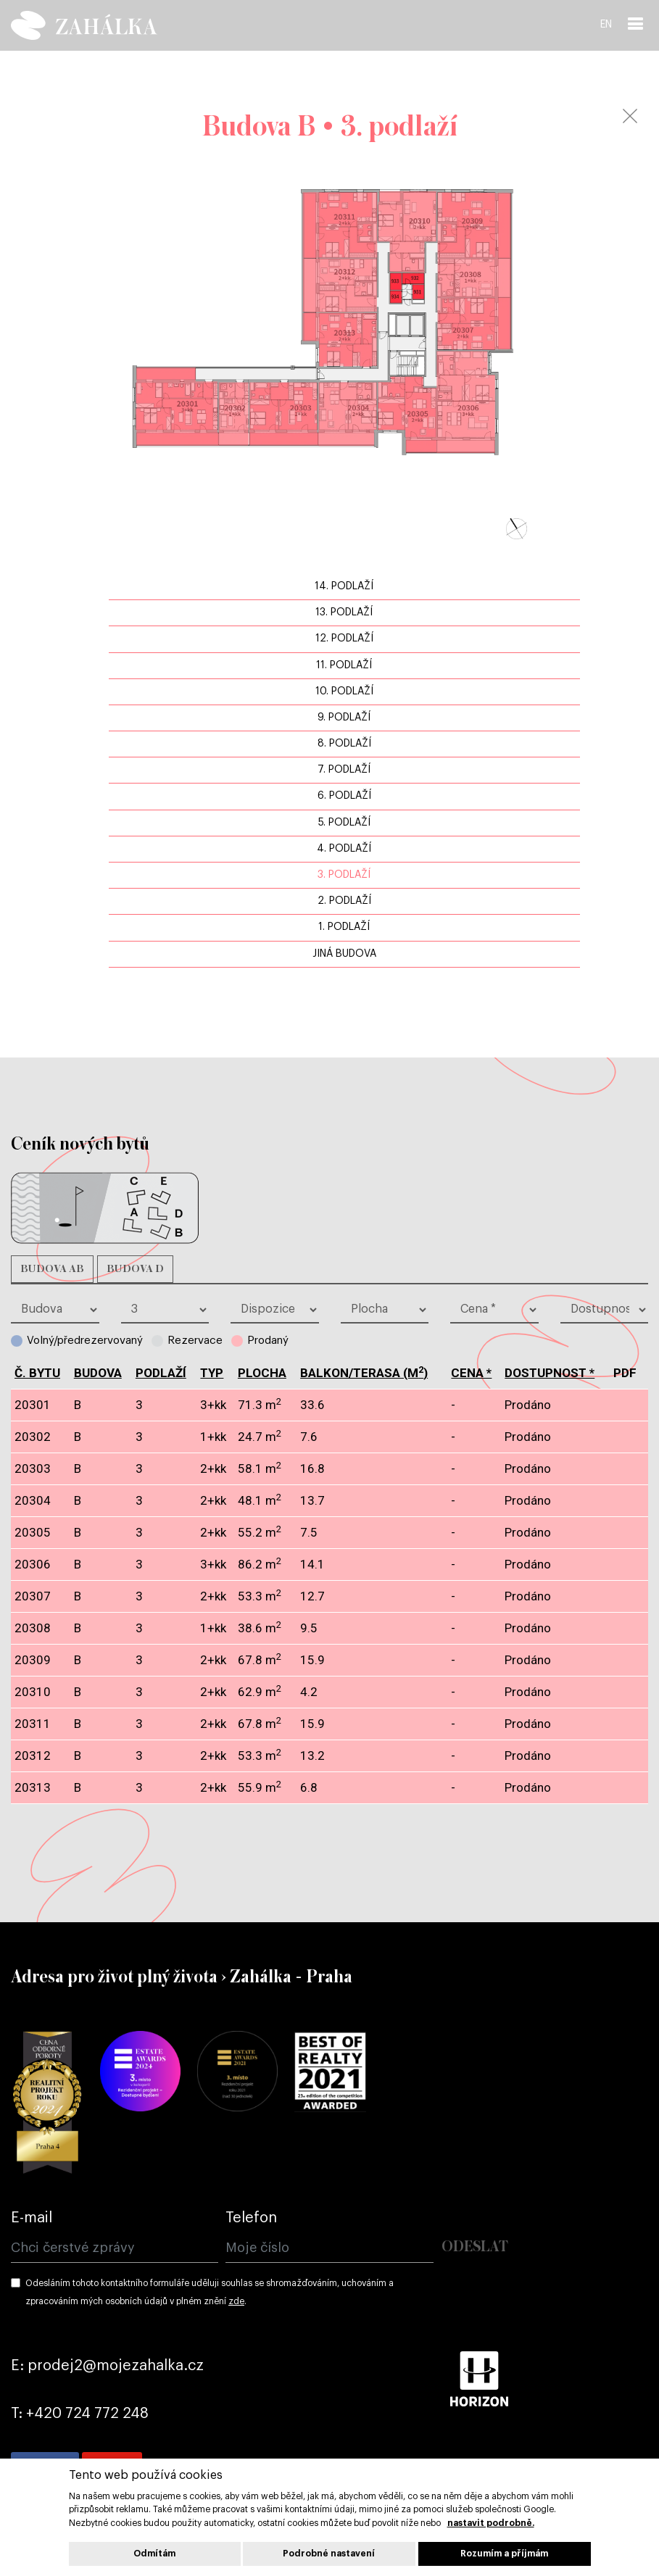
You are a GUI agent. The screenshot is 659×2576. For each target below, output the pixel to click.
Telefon (251, 2218)
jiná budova (344, 954)
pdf (625, 1405)
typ (211, 1373)
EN (606, 25)
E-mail (31, 2218)
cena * (471, 1373)
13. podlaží (344, 612)
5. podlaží (344, 823)
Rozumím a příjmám (504, 2553)
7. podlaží (344, 770)
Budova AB (52, 1269)
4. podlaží (344, 849)
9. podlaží (344, 717)
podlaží (161, 1373)
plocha (262, 1373)
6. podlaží (344, 796)
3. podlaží (344, 875)
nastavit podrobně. (490, 2523)
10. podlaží (344, 691)
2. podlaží (344, 901)
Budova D (135, 1269)
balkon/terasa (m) (364, 1373)
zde (236, 2301)
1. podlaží (344, 927)
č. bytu (37, 1373)
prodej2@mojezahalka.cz (116, 2366)
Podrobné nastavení (329, 2553)
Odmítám (154, 2553)
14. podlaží (344, 586)
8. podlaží (344, 744)
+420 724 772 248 (87, 2413)
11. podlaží (344, 665)
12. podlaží (344, 638)
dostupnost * (549, 1373)
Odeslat (475, 2247)
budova (98, 1373)
